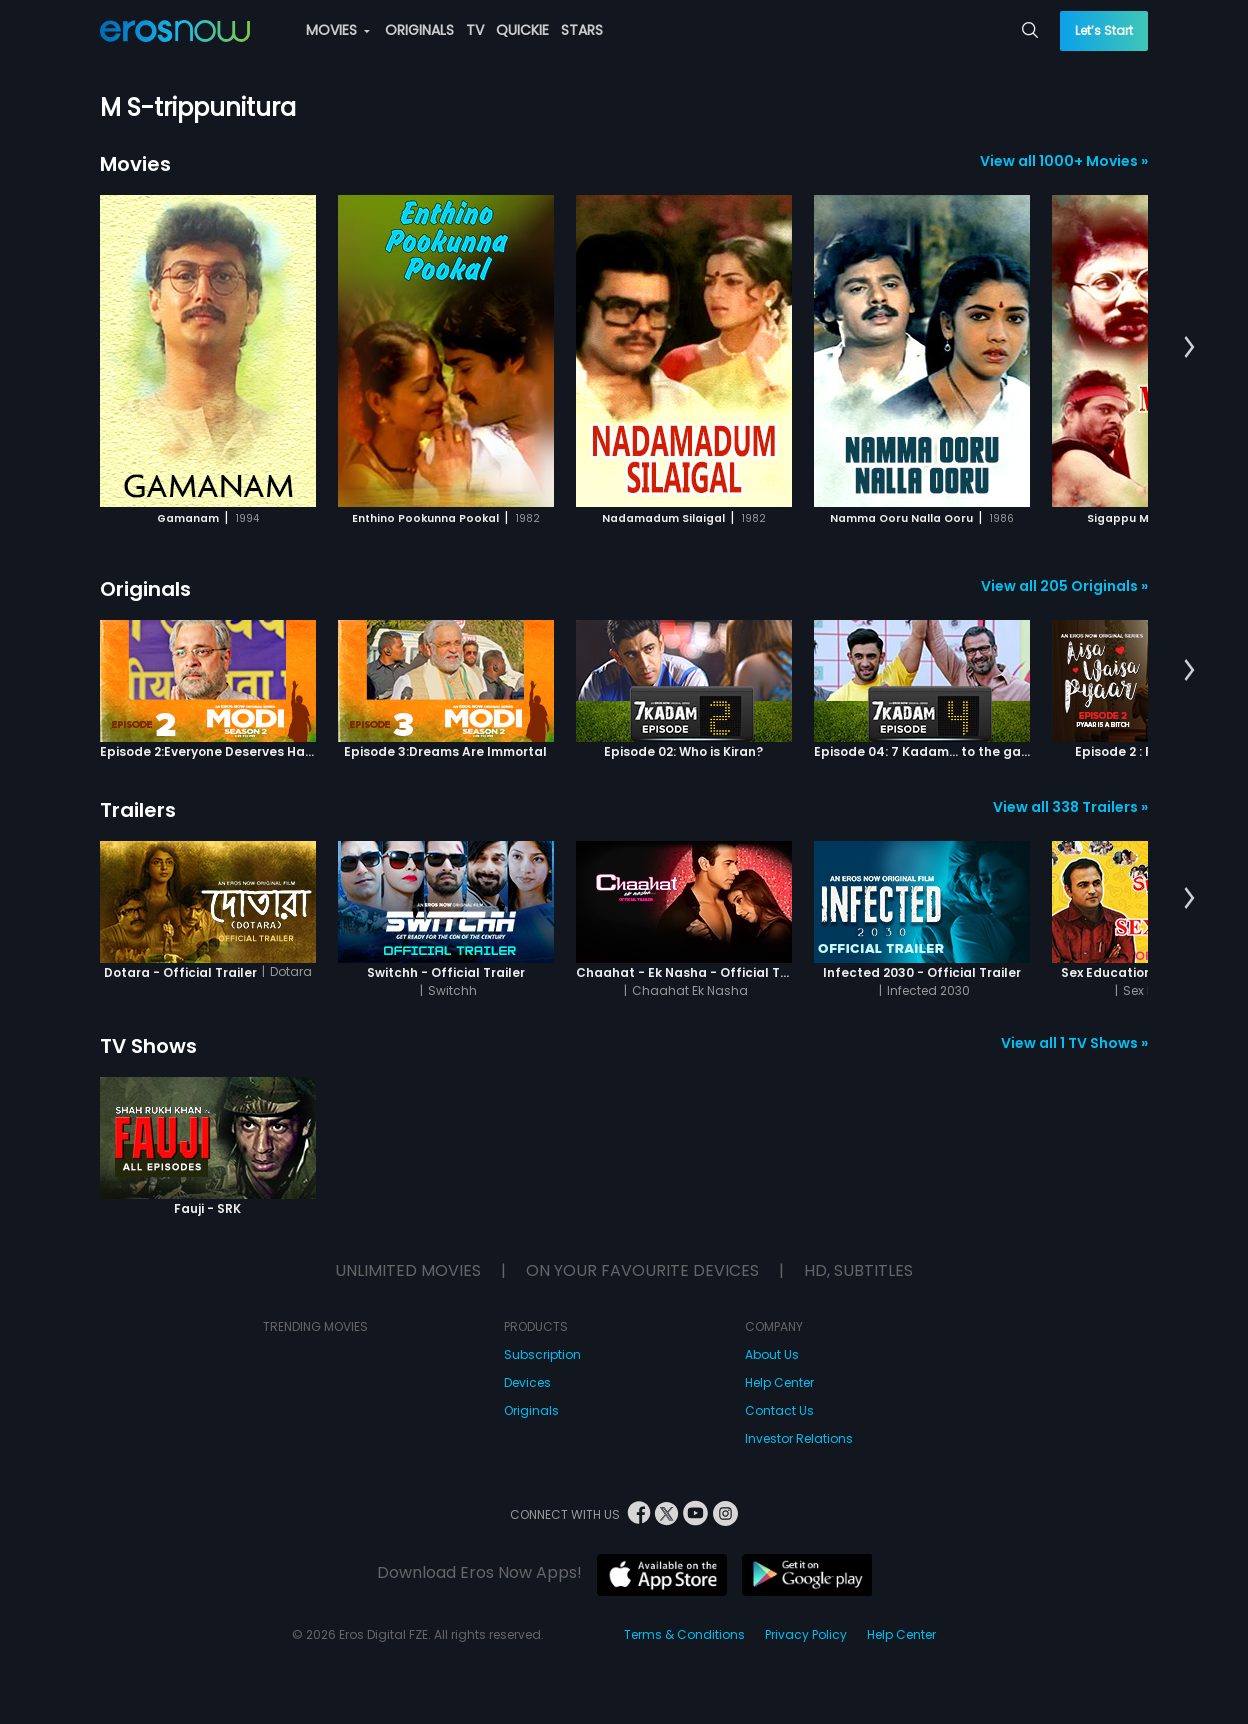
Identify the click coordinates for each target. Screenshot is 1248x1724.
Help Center (779, 1382)
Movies (135, 164)
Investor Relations (799, 1438)
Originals (145, 589)
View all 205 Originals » (1064, 586)
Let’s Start (1104, 30)
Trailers (138, 810)
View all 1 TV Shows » (1074, 1043)
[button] (1189, 348)
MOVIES (338, 30)
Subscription (542, 1354)
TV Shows (148, 1046)
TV (475, 30)
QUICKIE (522, 30)
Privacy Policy (806, 1634)
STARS (582, 30)
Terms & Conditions (684, 1634)
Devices (527, 1382)
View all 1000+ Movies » (1064, 161)
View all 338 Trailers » (1070, 807)
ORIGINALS (419, 30)
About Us (772, 1354)
